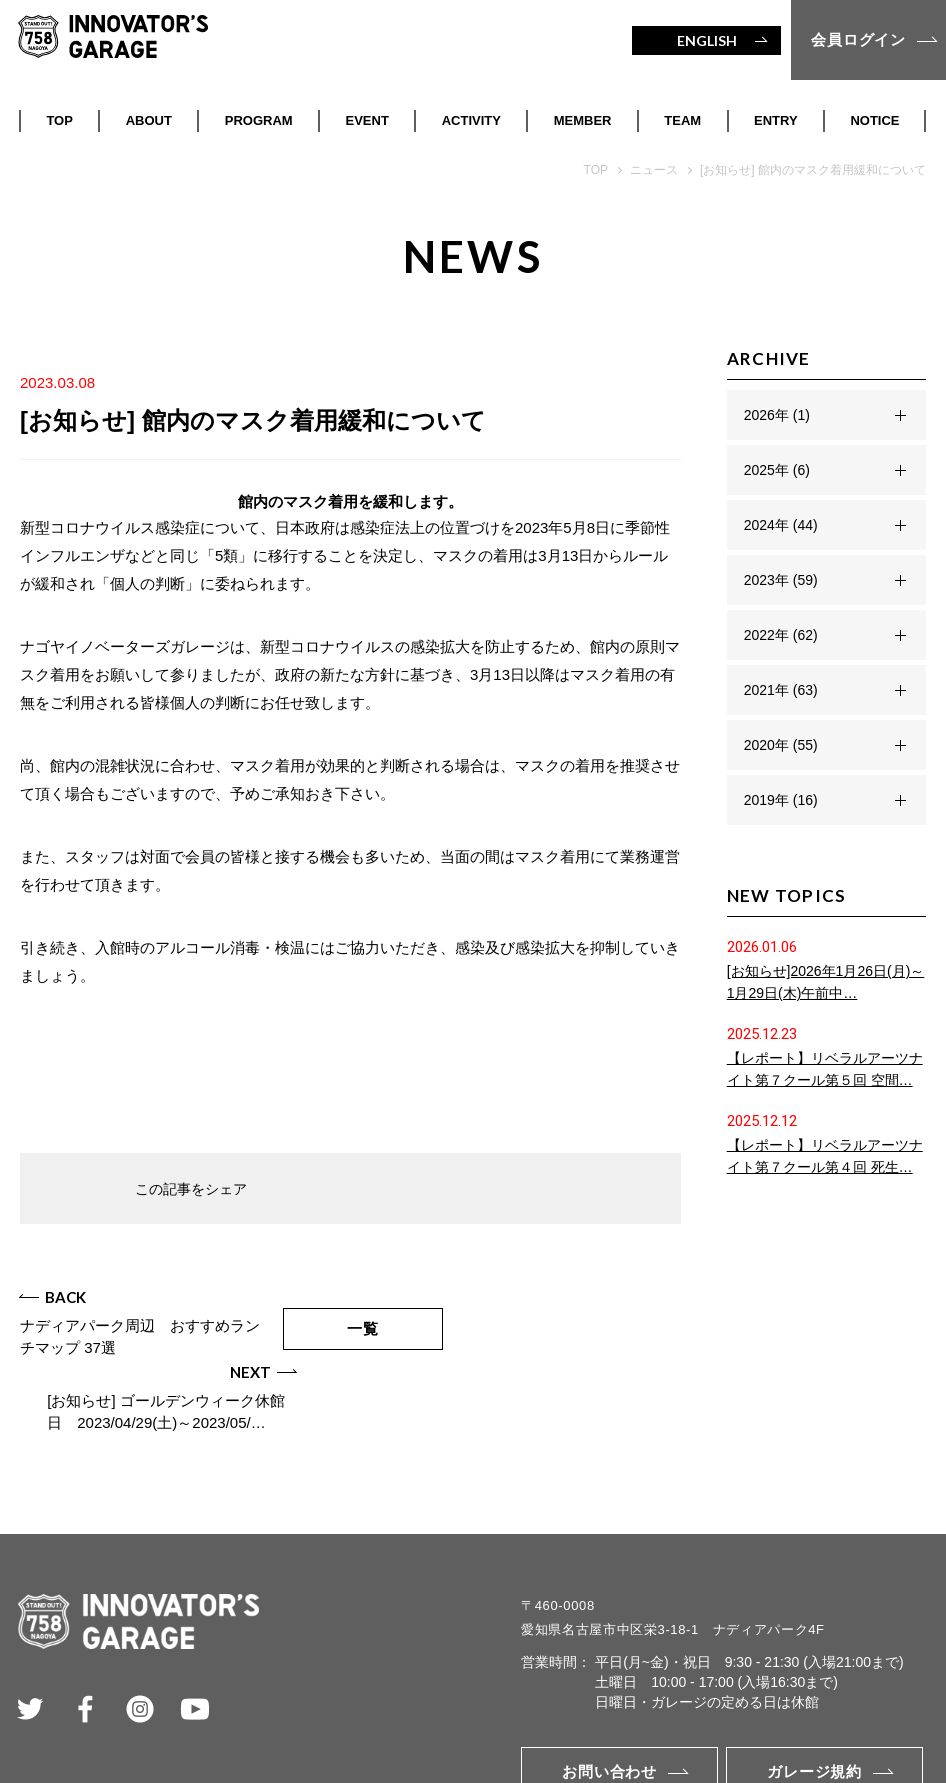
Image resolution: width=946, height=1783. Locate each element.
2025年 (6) (777, 470)
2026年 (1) (777, 415)
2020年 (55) (781, 745)
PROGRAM (259, 120)
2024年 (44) (781, 525)
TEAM (682, 120)
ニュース (654, 170)
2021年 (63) (781, 690)
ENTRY (776, 120)
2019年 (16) (781, 800)
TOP (59, 120)
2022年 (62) (781, 635)
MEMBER (583, 120)
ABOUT (149, 120)
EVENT (367, 120)
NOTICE (874, 120)
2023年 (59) (781, 580)
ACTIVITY (471, 120)
